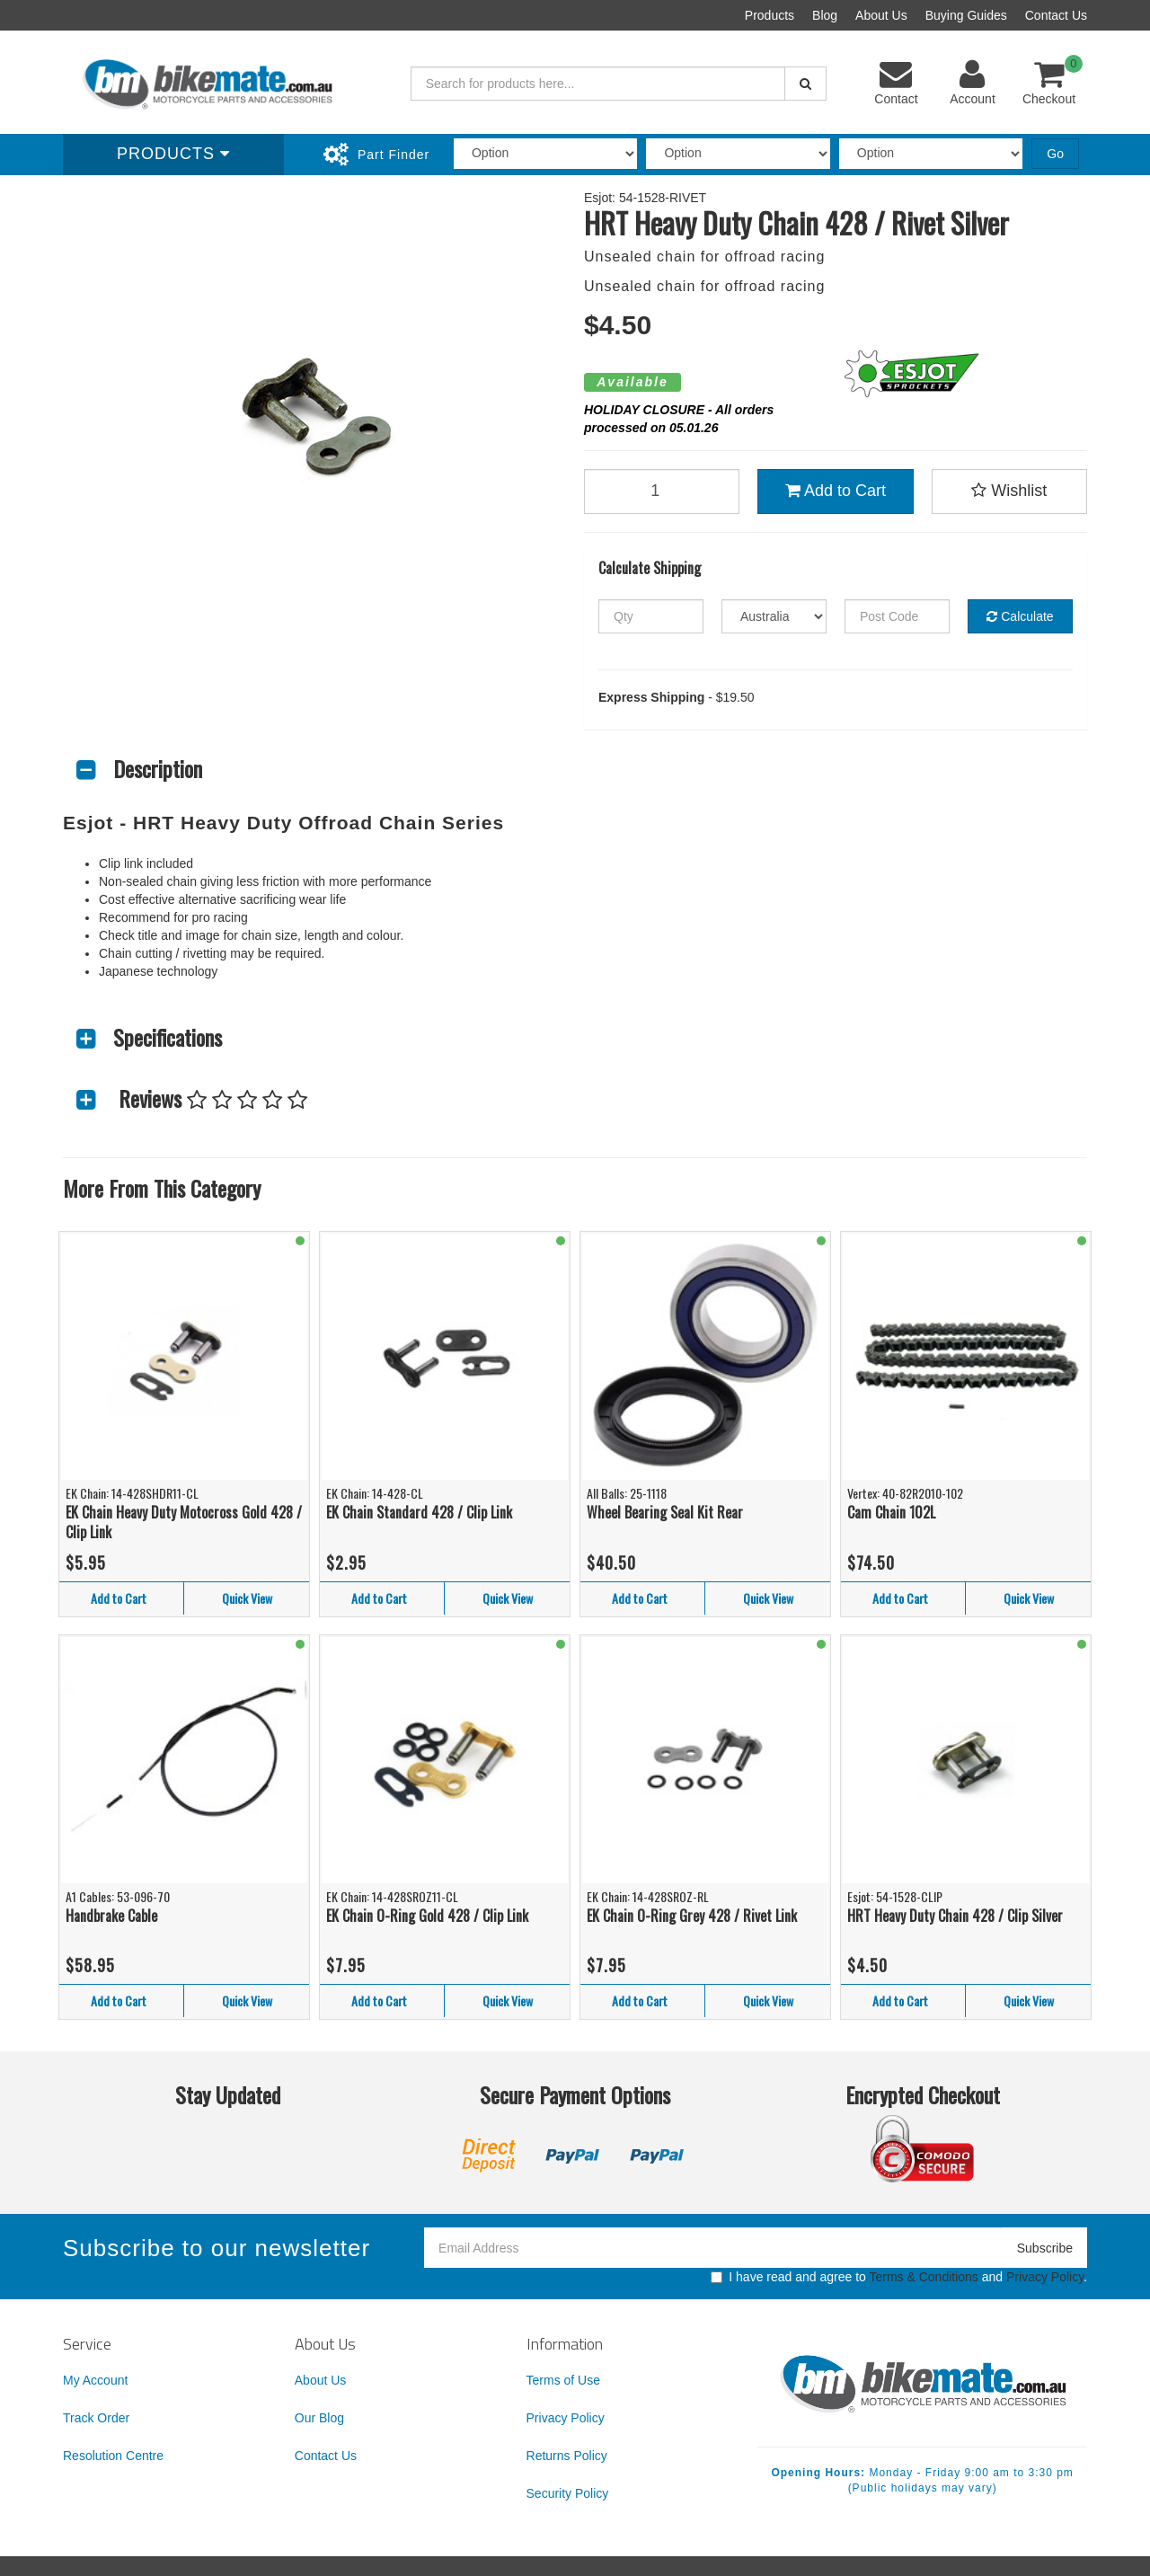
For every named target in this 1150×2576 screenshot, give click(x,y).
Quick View (247, 1598)
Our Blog (319, 2418)
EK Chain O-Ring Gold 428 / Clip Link (427, 1915)
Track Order (96, 2418)
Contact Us (1056, 15)
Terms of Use (563, 2380)
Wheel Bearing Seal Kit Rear (665, 1512)
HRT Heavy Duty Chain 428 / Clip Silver (955, 1915)
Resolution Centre (113, 2455)
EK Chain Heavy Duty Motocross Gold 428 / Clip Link (184, 1522)
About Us (881, 15)
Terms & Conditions (923, 2277)
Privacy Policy (1045, 2277)
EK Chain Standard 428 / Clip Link (419, 1512)
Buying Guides (966, 15)
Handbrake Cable (111, 1915)
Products (769, 15)
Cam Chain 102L (891, 1512)
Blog (824, 15)
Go (1055, 153)
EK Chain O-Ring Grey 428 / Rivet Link (692, 1915)
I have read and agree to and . (899, 2277)
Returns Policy (566, 2455)
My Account (95, 2380)
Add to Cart (835, 491)
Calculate (1019, 616)
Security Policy (567, 2493)
